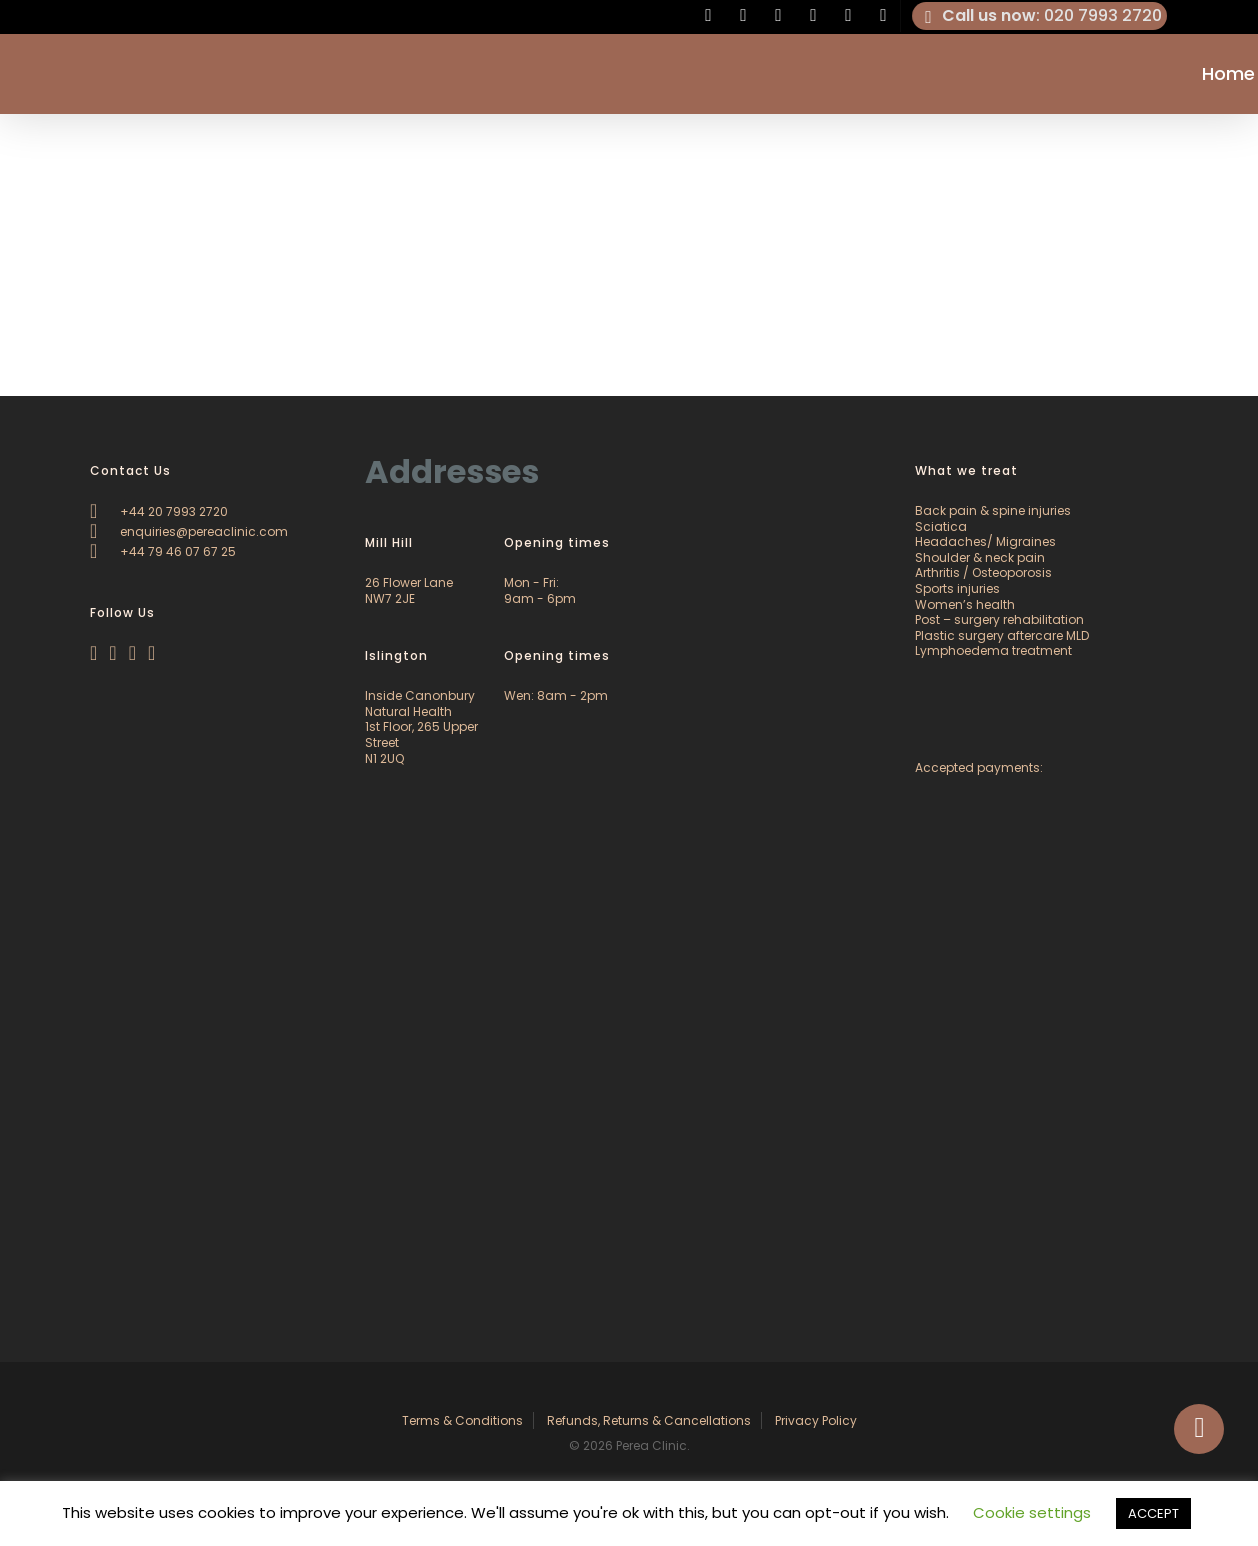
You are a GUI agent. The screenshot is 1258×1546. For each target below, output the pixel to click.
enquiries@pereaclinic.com (189, 531)
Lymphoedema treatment (993, 650)
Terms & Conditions (462, 1420)
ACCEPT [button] (1153, 1513)
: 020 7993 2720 (1040, 16)
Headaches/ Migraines (985, 541)
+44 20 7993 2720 (159, 511)
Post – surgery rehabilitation (999, 619)
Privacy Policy (816, 1420)
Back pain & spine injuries (993, 510)
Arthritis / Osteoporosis (983, 572)
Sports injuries (957, 588)
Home (1228, 74)
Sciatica (941, 526)
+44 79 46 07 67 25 (163, 551)
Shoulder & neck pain (980, 557)
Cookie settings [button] (1032, 1512)
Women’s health (965, 604)
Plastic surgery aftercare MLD (1002, 635)
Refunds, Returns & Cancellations (649, 1420)
